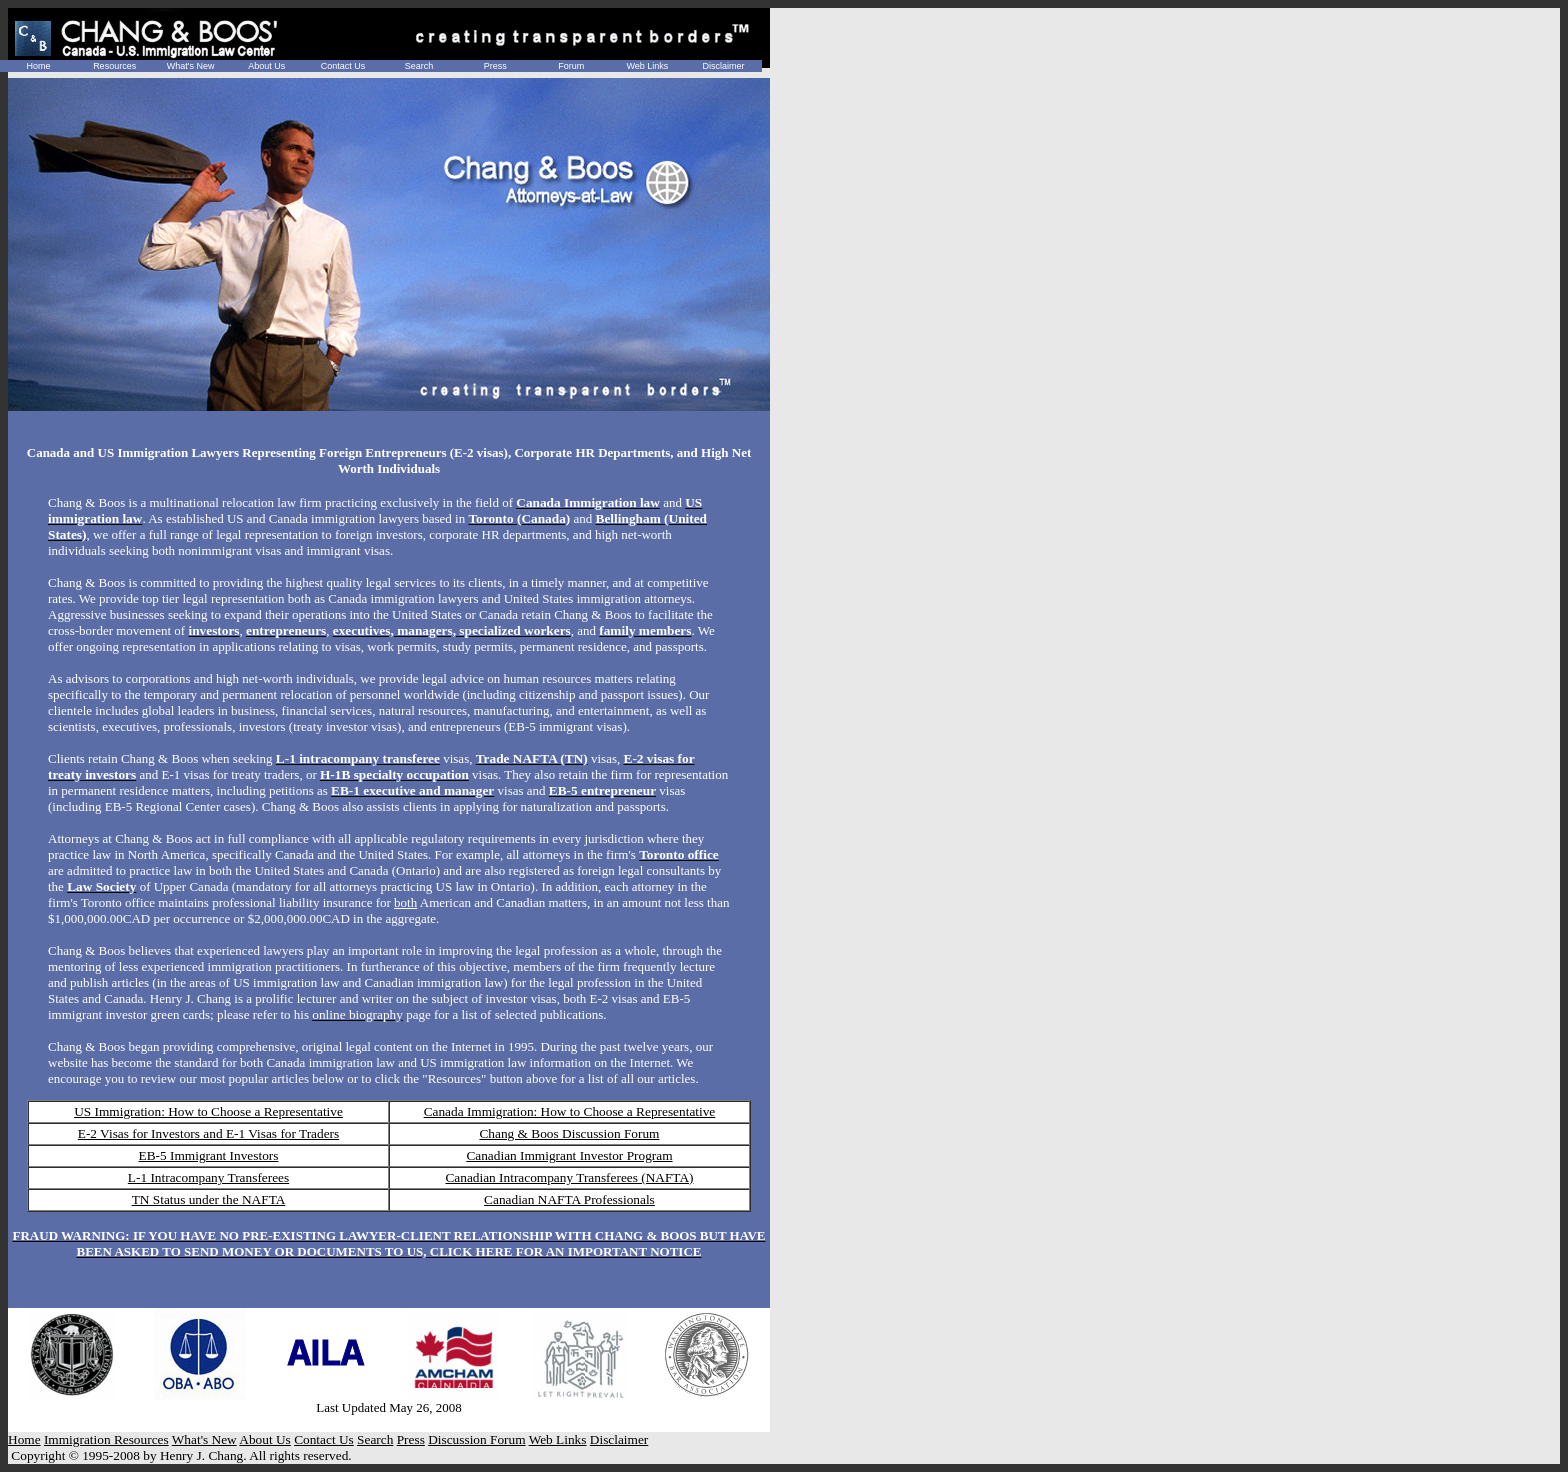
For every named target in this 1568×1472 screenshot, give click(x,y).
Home (39, 66)
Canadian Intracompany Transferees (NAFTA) (569, 1177)
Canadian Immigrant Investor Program (569, 1155)
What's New (191, 66)
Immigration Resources (106, 1439)
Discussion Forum (476, 1439)
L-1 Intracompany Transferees (208, 1177)
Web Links (647, 66)
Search (419, 66)
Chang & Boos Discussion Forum (569, 1133)
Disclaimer (723, 66)
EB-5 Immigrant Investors (209, 1155)
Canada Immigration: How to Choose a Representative (570, 1111)
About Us (266, 66)
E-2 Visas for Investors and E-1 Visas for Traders (208, 1133)
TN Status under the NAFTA (209, 1199)
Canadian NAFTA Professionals (569, 1199)
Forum (571, 66)
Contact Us (343, 66)
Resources (114, 66)
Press (495, 66)
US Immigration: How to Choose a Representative (208, 1111)
